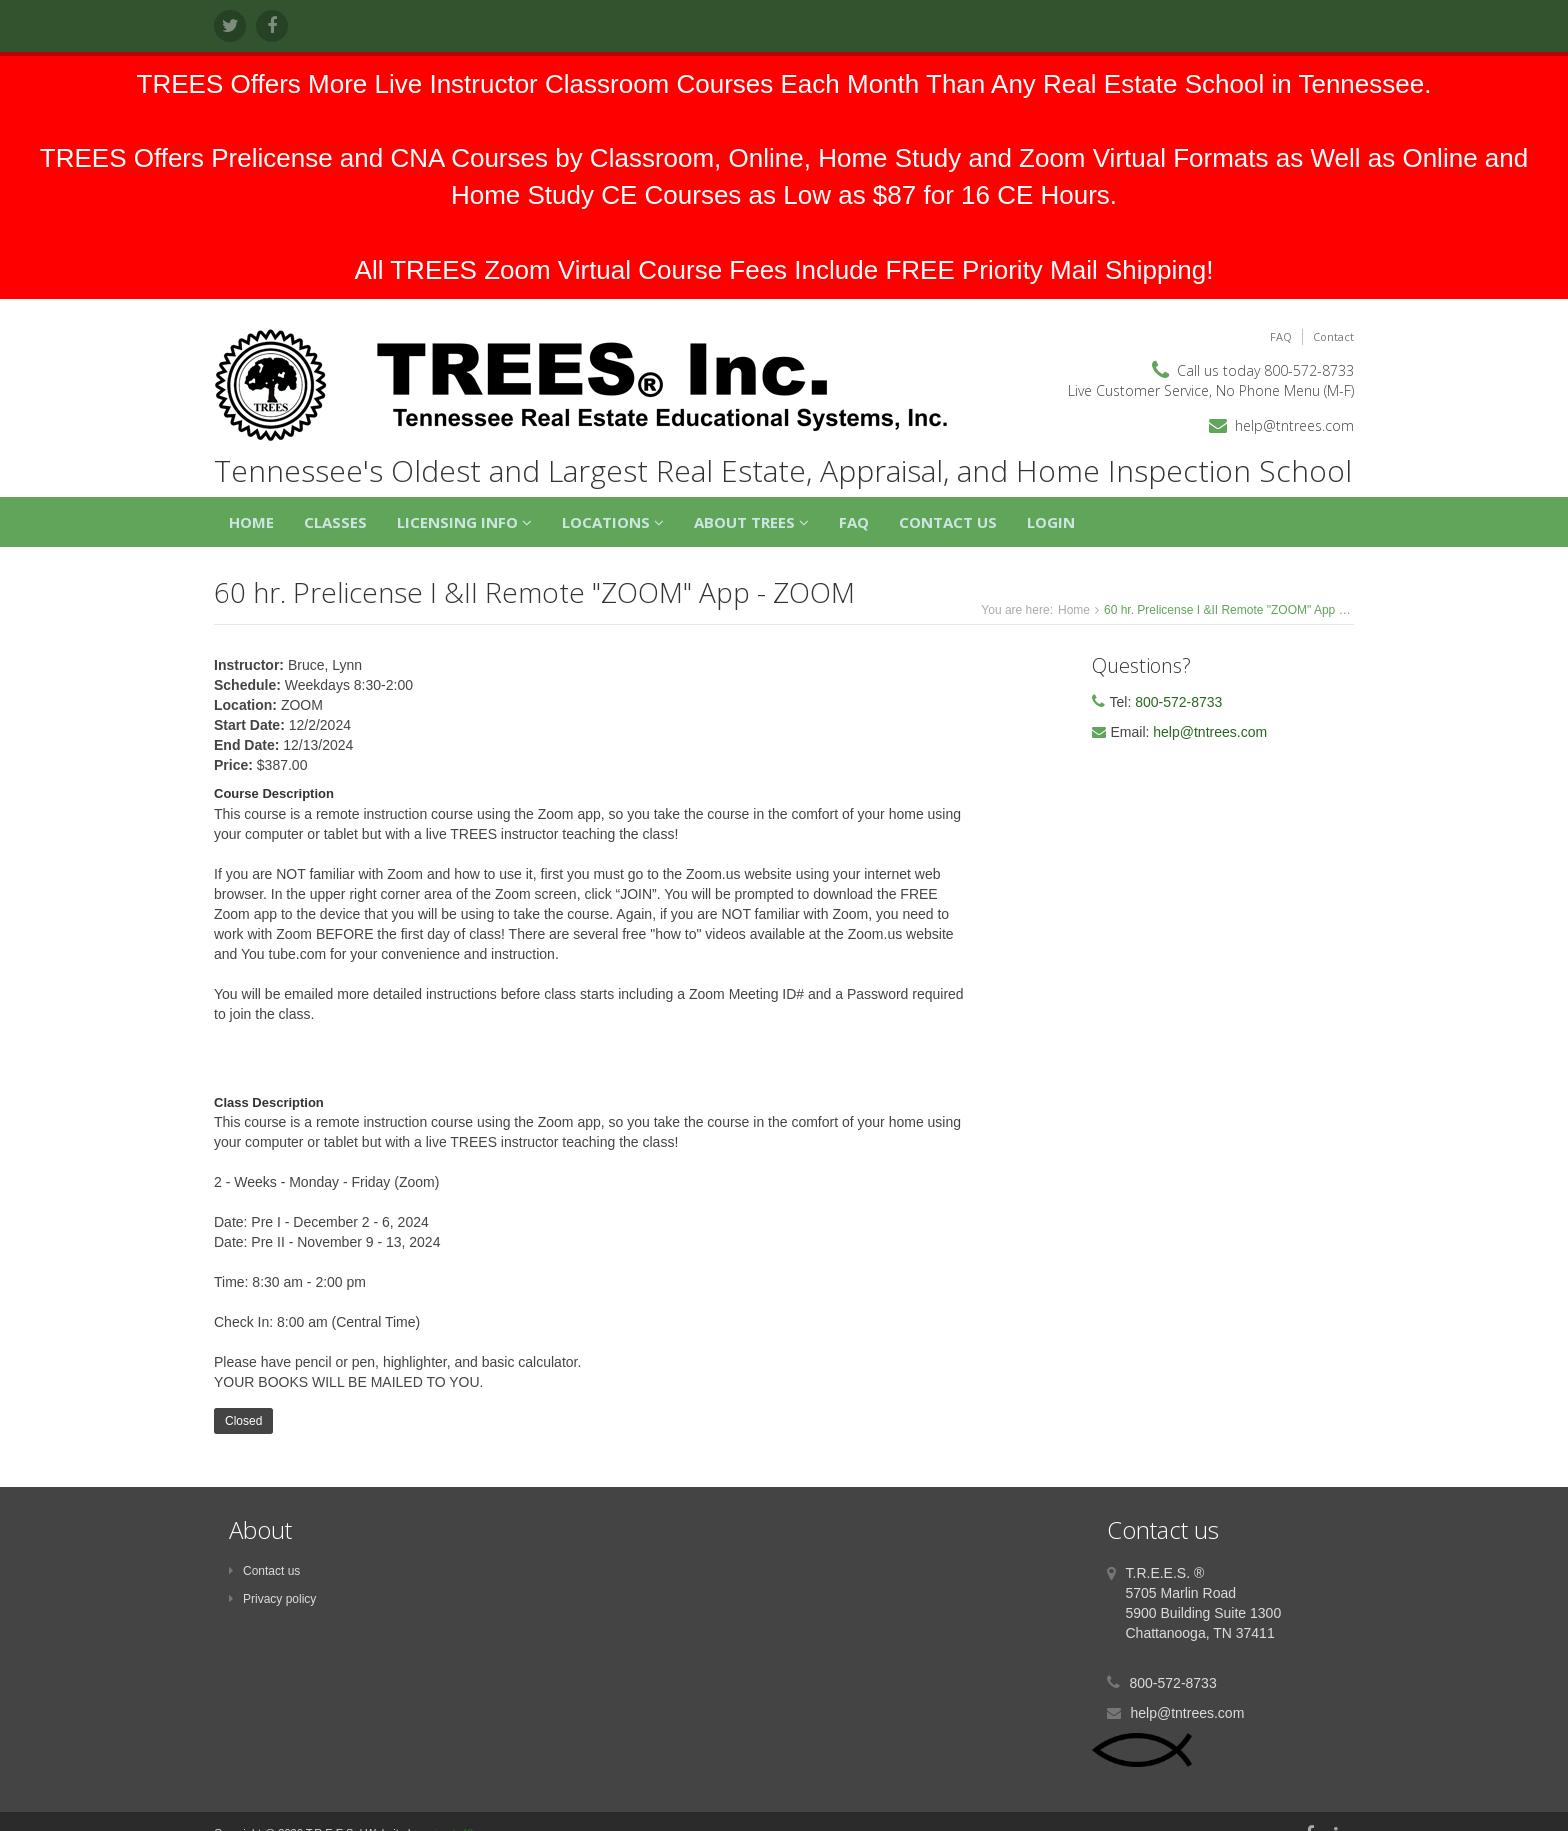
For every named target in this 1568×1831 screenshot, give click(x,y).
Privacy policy (272, 1599)
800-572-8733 (1309, 370)
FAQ (1281, 336)
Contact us (264, 1571)
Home (251, 522)
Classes (335, 522)
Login (1051, 522)
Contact (1333, 336)
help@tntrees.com (1294, 425)
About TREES (751, 522)
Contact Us (948, 522)
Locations (613, 522)
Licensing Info (464, 522)
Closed (243, 1421)
